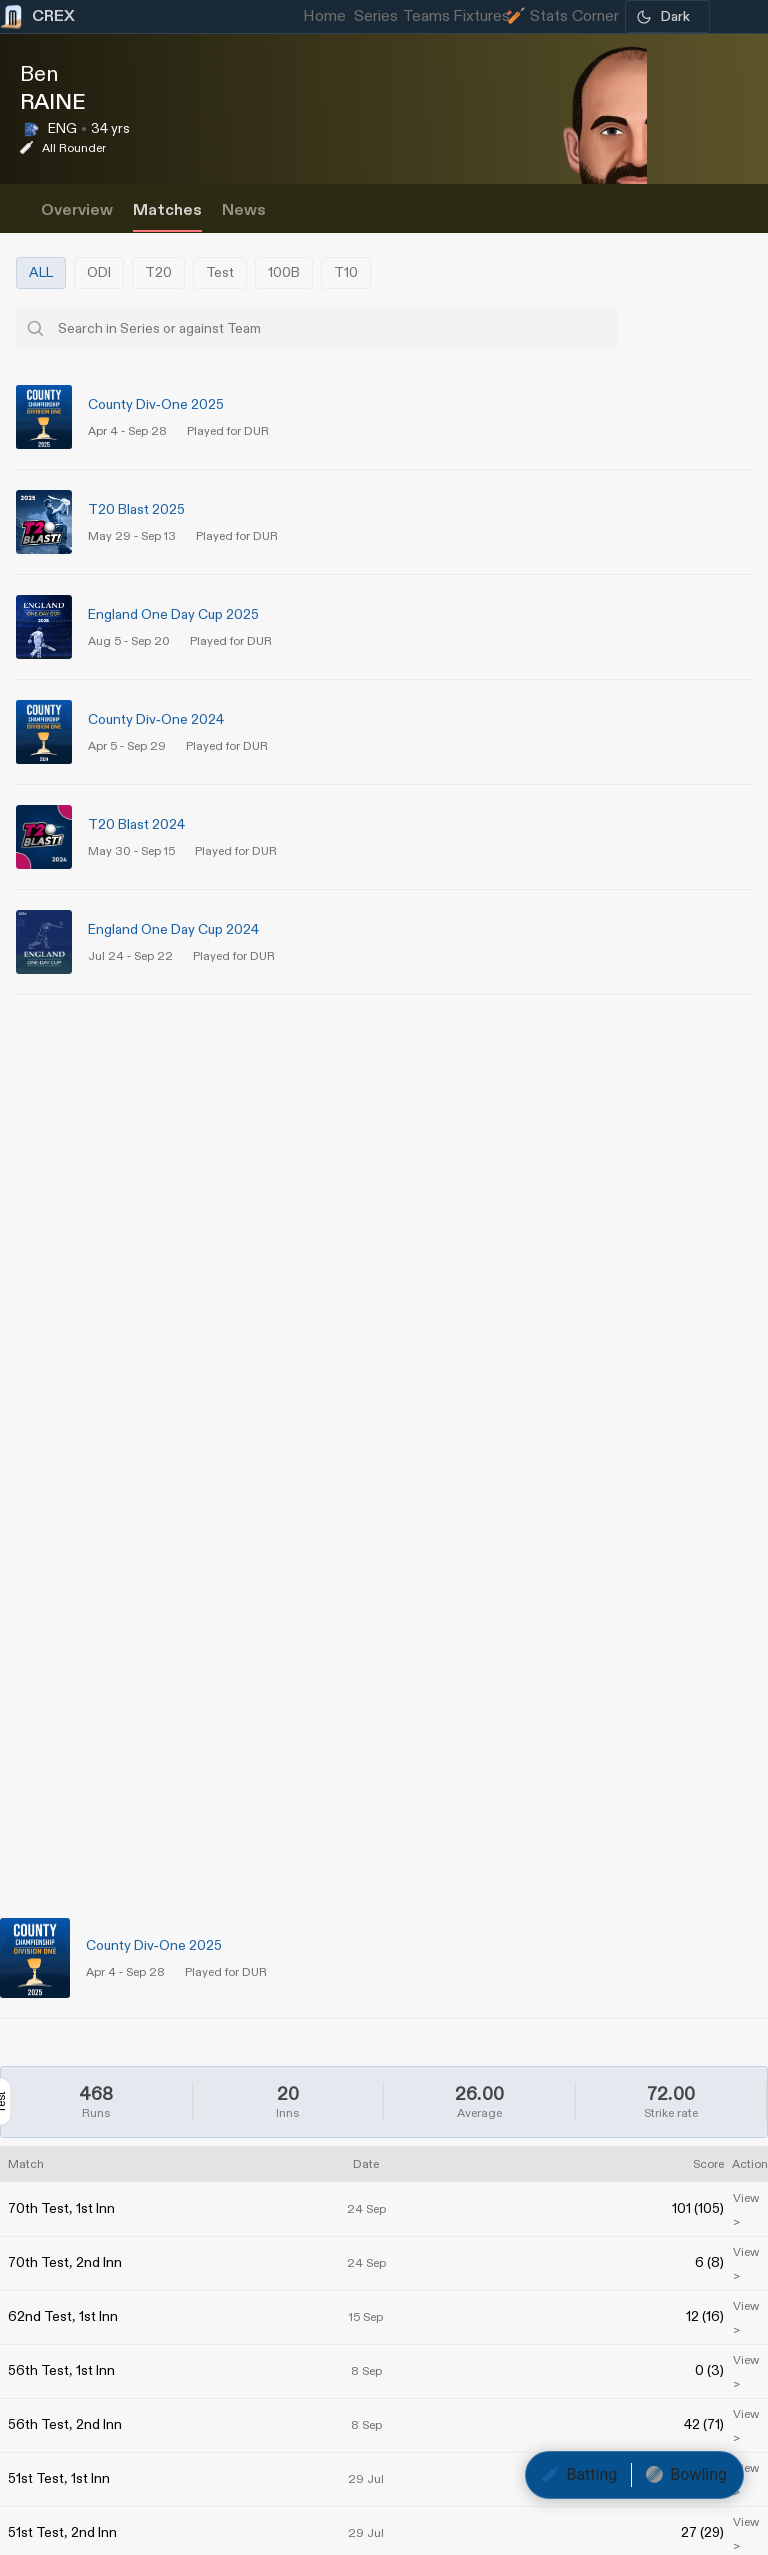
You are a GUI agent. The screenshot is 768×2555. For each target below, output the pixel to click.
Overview (77, 210)
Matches (167, 210)
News (244, 210)
